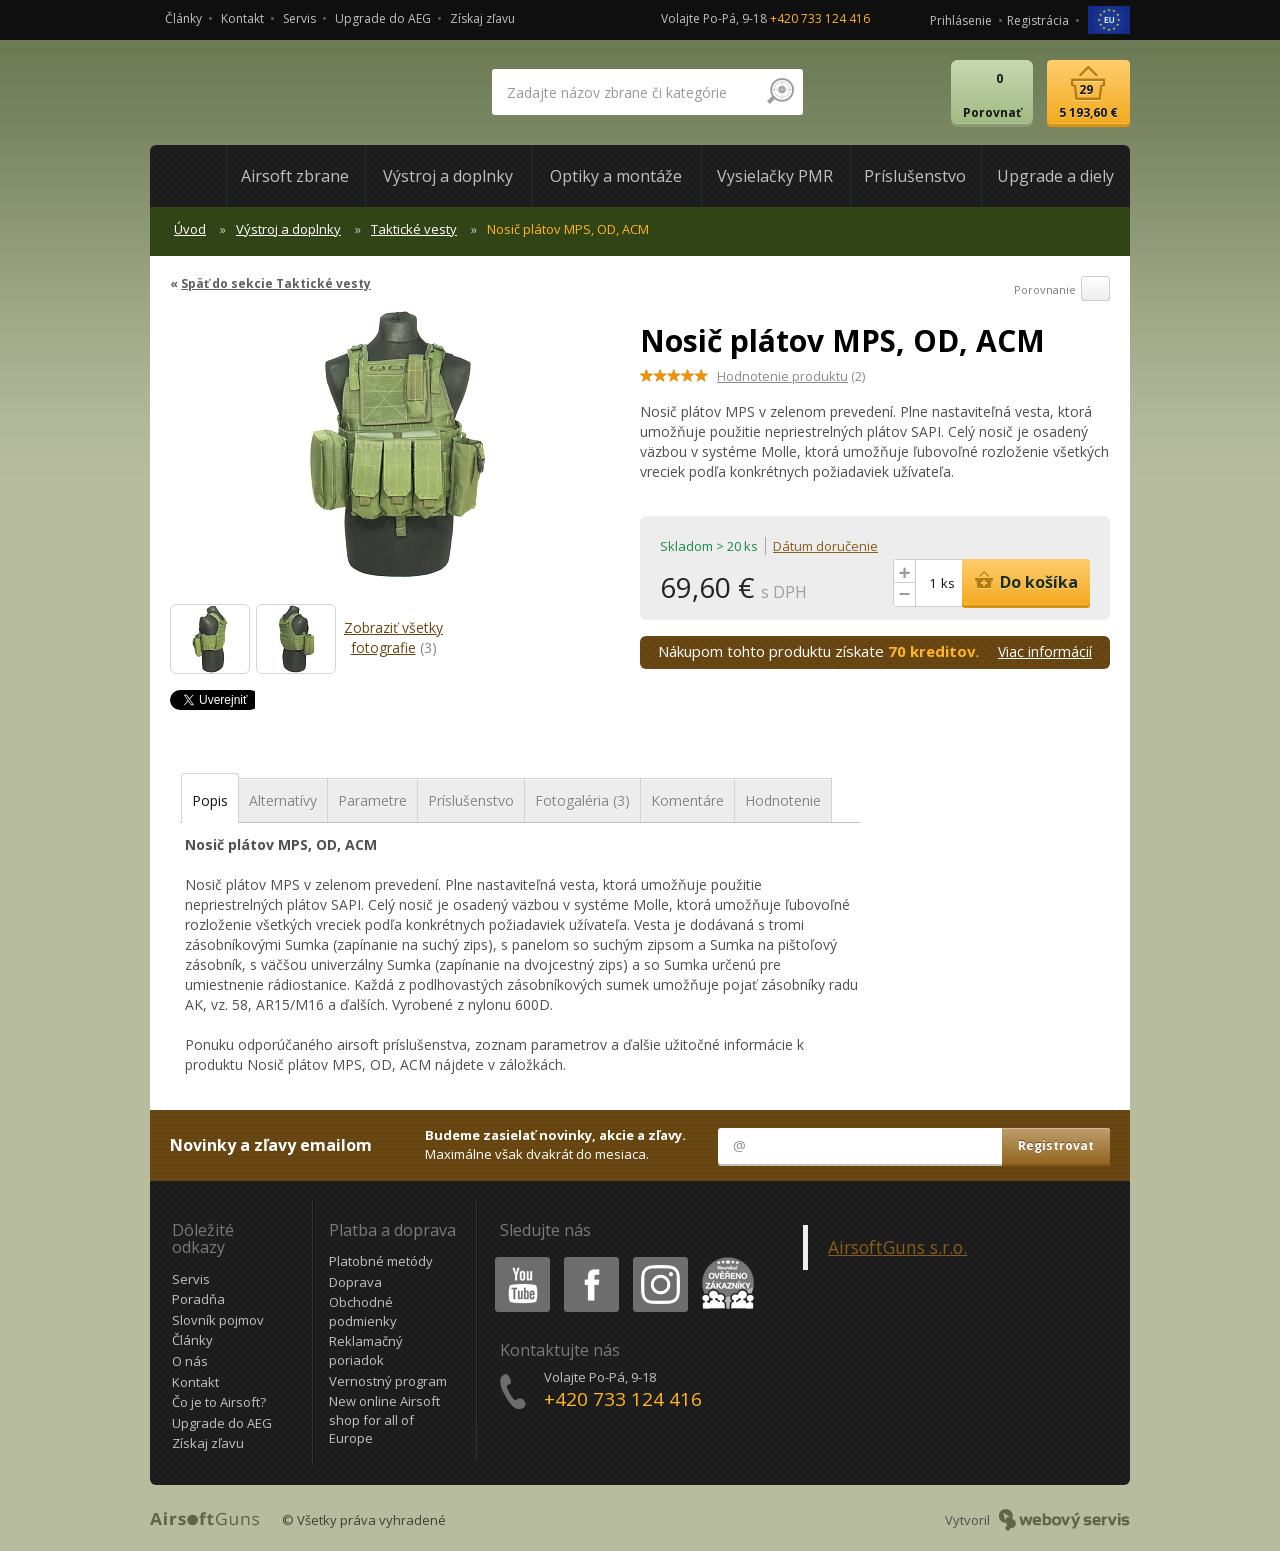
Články (183, 18)
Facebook (589, 1260)
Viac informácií (1045, 651)
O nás (190, 1361)
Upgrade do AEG (383, 18)
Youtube (516, 1260)
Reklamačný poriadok (366, 1350)
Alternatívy (283, 800)
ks (948, 583)
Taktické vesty (414, 229)
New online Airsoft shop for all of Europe (384, 1419)
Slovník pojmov (218, 1320)
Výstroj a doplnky (288, 229)
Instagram (659, 1260)
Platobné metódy (381, 1261)
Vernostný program (388, 1381)
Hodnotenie (783, 800)
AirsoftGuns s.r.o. (897, 1247)
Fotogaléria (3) (582, 800)
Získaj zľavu (482, 18)
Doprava (355, 1282)
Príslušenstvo (471, 800)
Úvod (190, 229)
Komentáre (687, 800)
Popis (210, 800)
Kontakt (242, 18)
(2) (791, 376)
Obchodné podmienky (363, 1311)
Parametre (372, 800)
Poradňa (198, 1299)
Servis (299, 18)
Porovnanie (1062, 290)
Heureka (724, 1260)
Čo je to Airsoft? (219, 1402)
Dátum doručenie (825, 546)
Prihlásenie (961, 20)
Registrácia (1038, 20)
